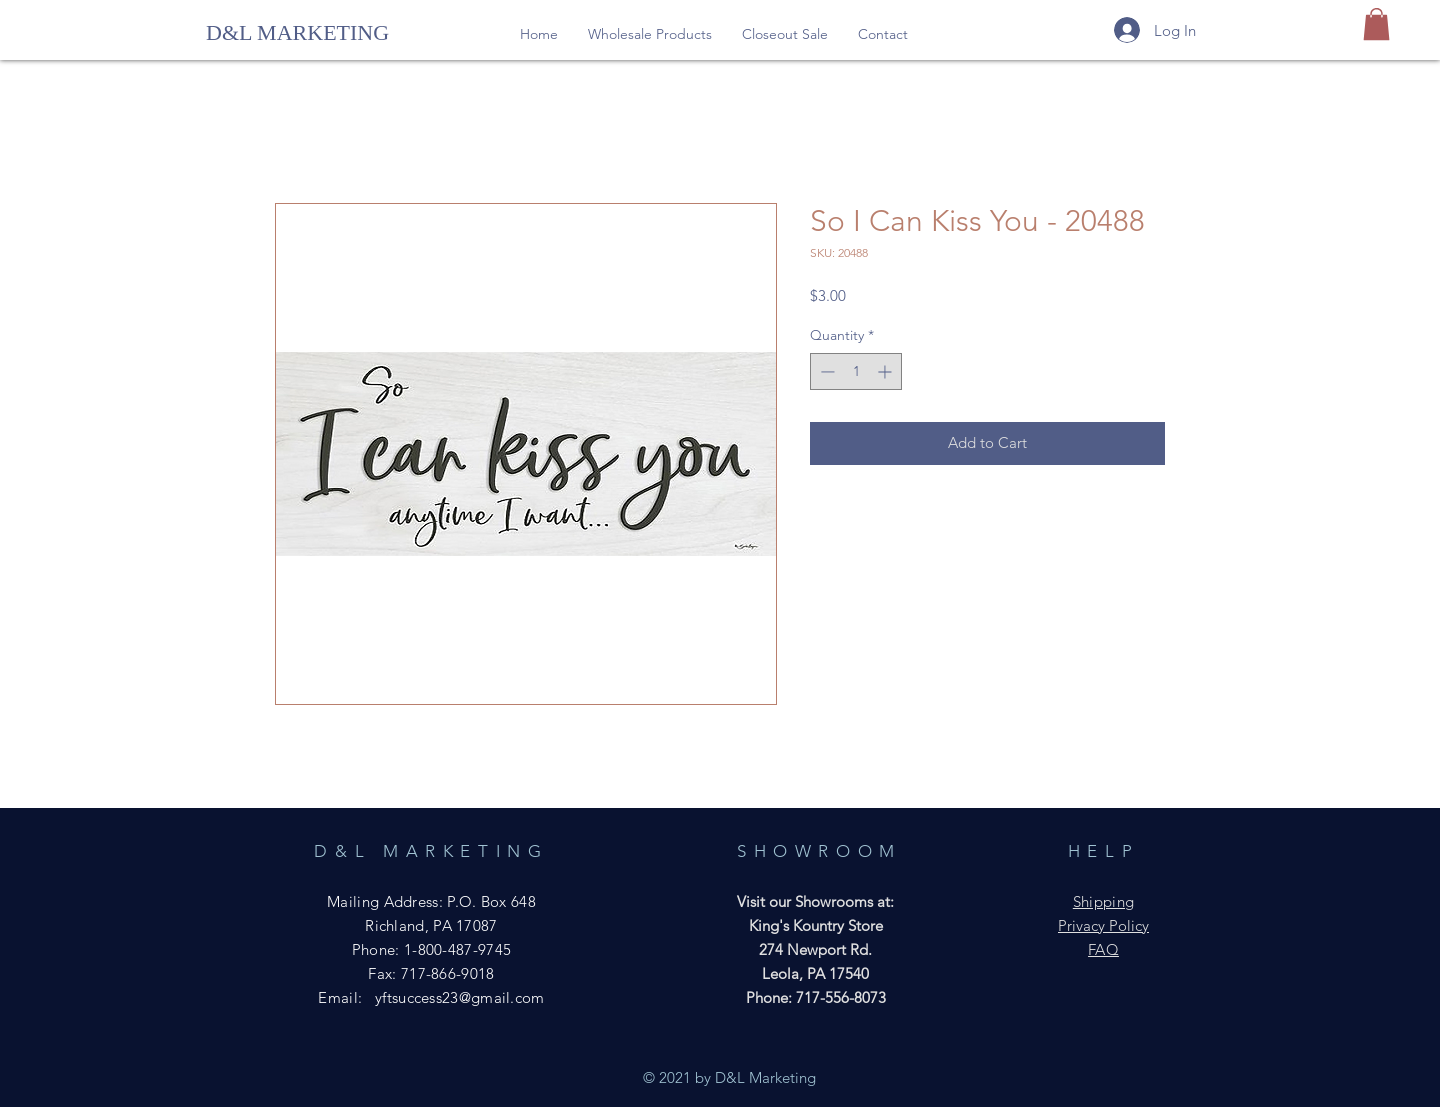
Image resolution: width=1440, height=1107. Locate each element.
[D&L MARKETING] (299, 33)
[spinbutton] (856, 371)
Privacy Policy (1103, 925)
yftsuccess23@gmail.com (460, 997)
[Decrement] (825, 371)
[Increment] (886, 371)
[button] (650, 34)
